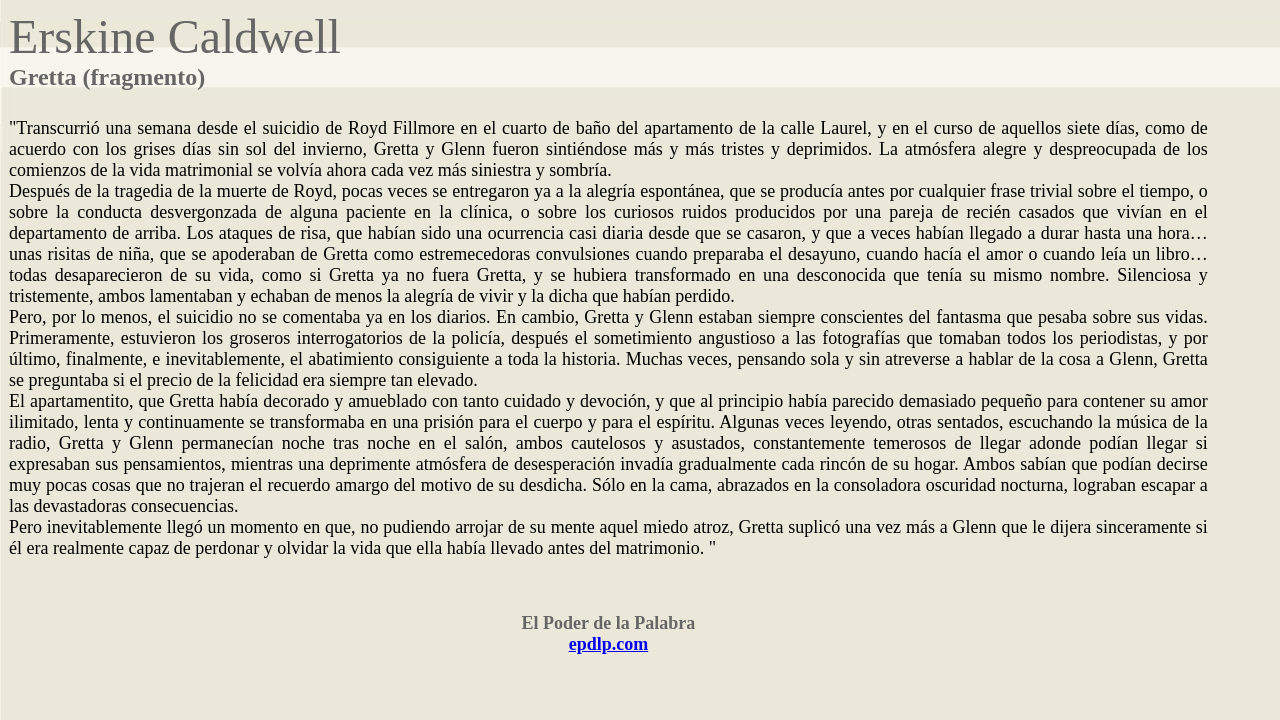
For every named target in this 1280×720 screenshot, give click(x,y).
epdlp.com (609, 644)
